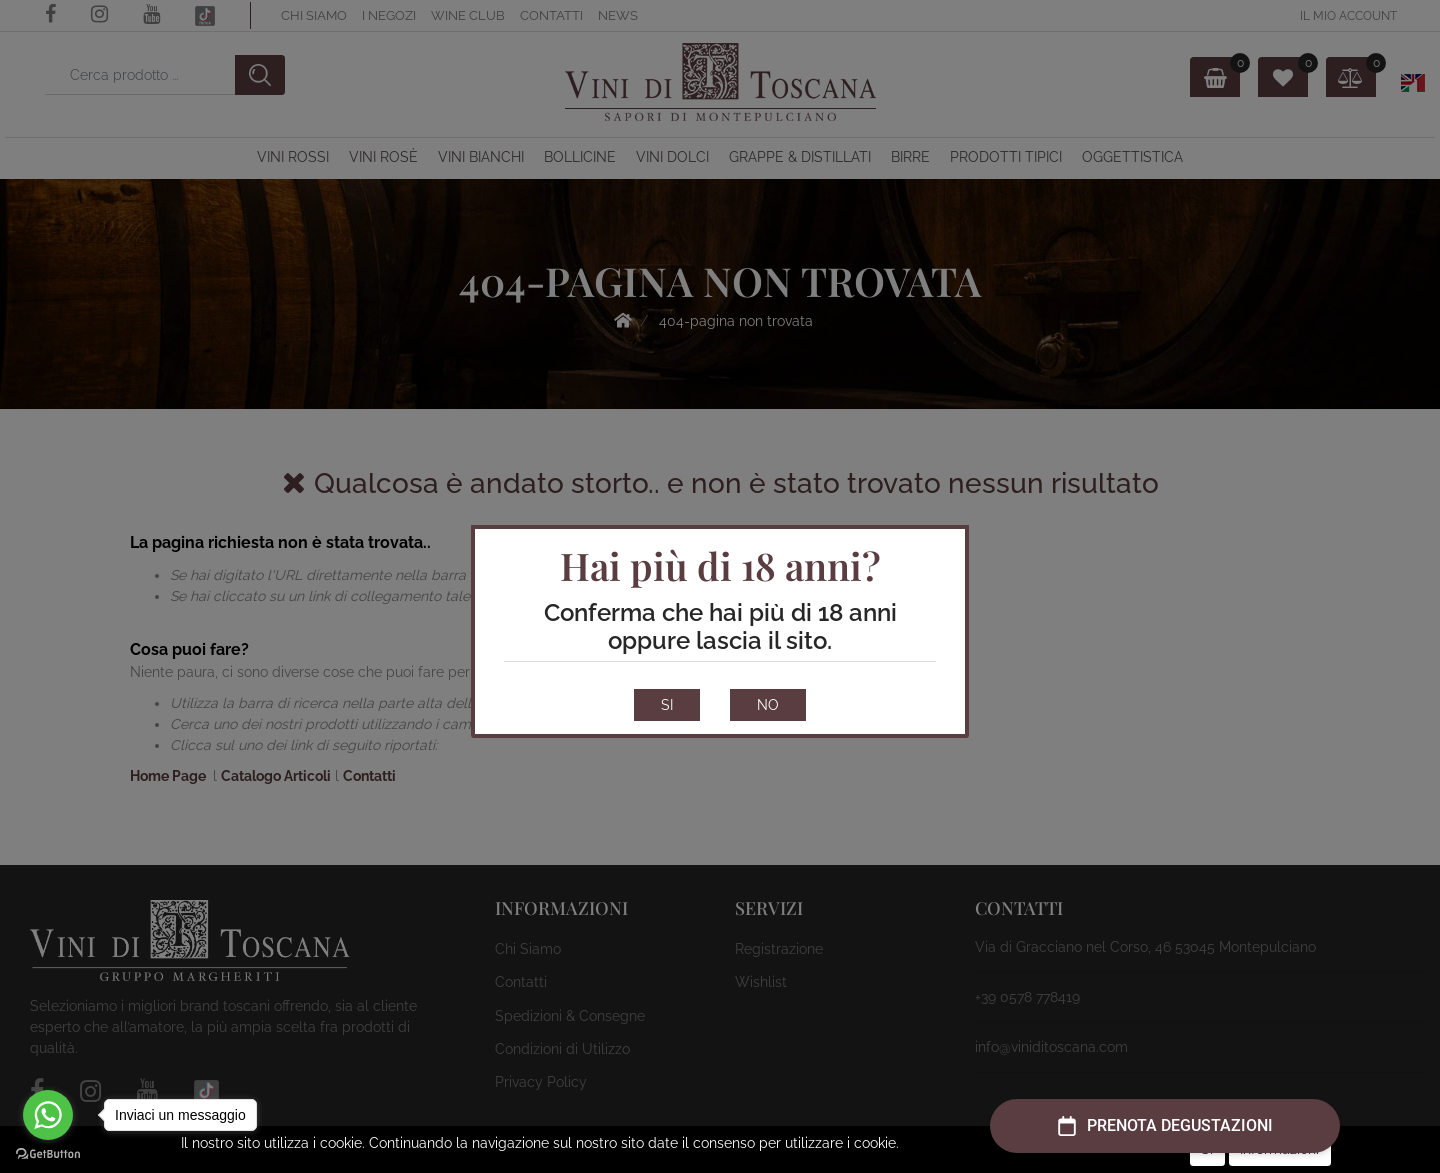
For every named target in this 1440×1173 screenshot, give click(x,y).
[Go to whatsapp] (48, 1115)
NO (768, 705)
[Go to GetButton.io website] (48, 1153)
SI (667, 705)
